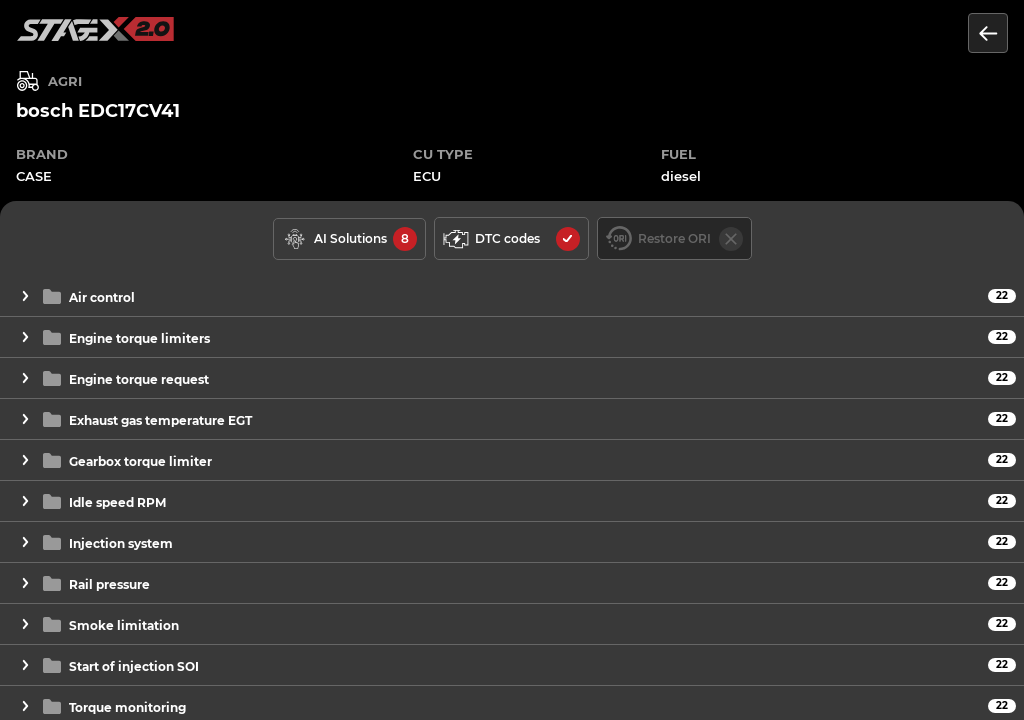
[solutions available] (349, 239)
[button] (512, 296)
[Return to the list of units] (988, 33)
